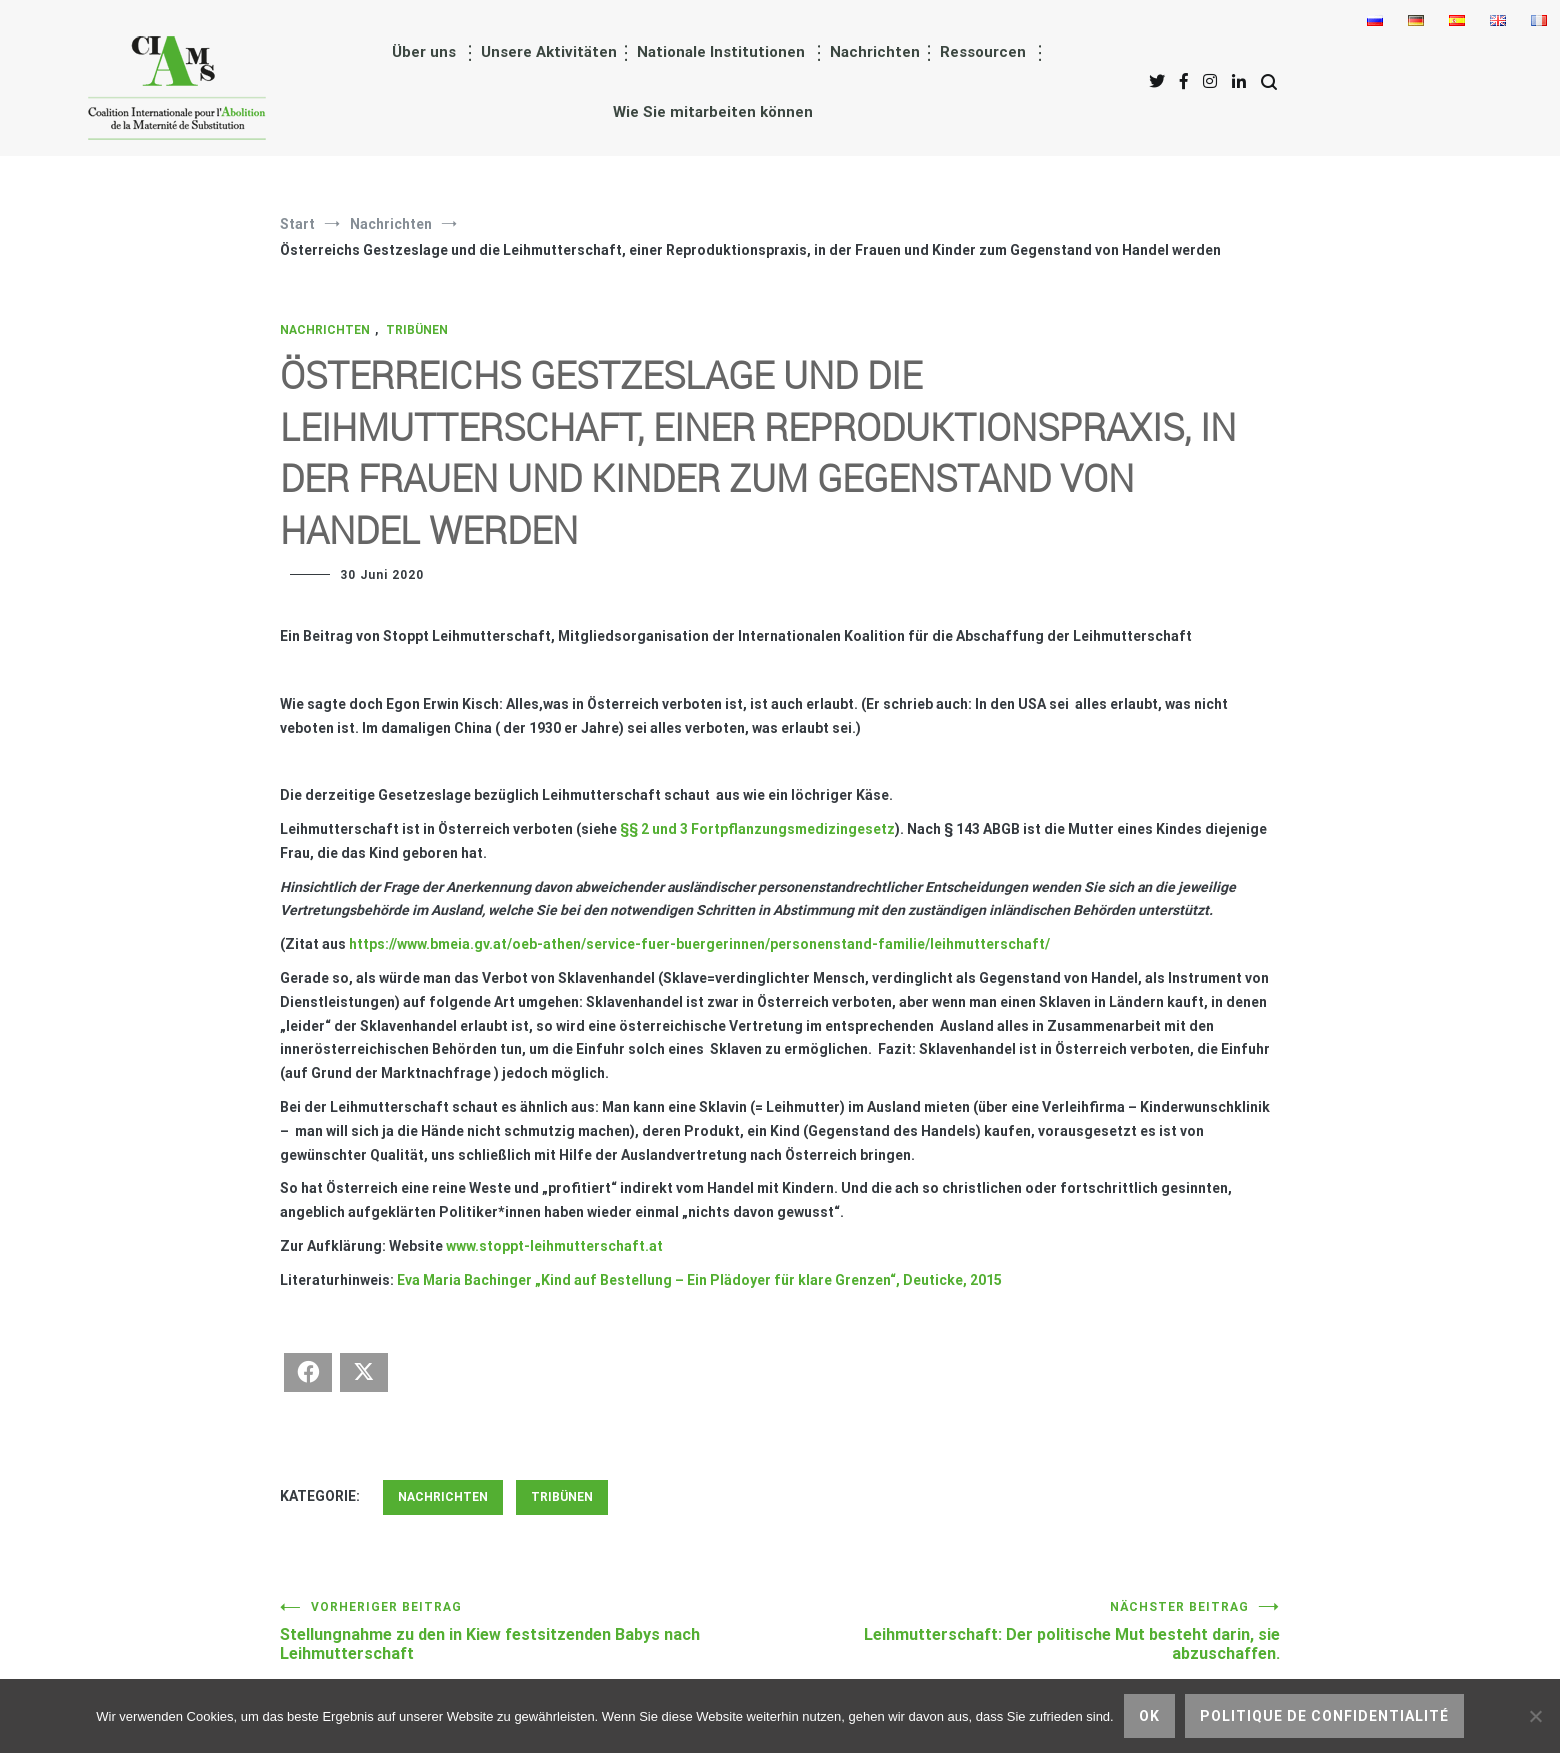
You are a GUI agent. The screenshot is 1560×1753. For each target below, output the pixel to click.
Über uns (424, 52)
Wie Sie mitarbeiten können (713, 112)
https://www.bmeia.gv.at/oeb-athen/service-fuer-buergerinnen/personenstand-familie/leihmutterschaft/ (699, 944)
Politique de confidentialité (1324, 1716)
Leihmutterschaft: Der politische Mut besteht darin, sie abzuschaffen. (1030, 1631)
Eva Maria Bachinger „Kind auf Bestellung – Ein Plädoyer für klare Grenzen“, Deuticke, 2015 (699, 1280)
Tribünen (417, 330)
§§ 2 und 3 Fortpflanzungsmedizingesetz (757, 829)
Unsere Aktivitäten (549, 52)
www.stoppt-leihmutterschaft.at (554, 1246)
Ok (1149, 1716)
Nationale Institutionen (721, 52)
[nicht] (1535, 1716)
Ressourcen (983, 52)
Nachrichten (875, 52)
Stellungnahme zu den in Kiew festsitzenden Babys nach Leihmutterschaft (530, 1631)
